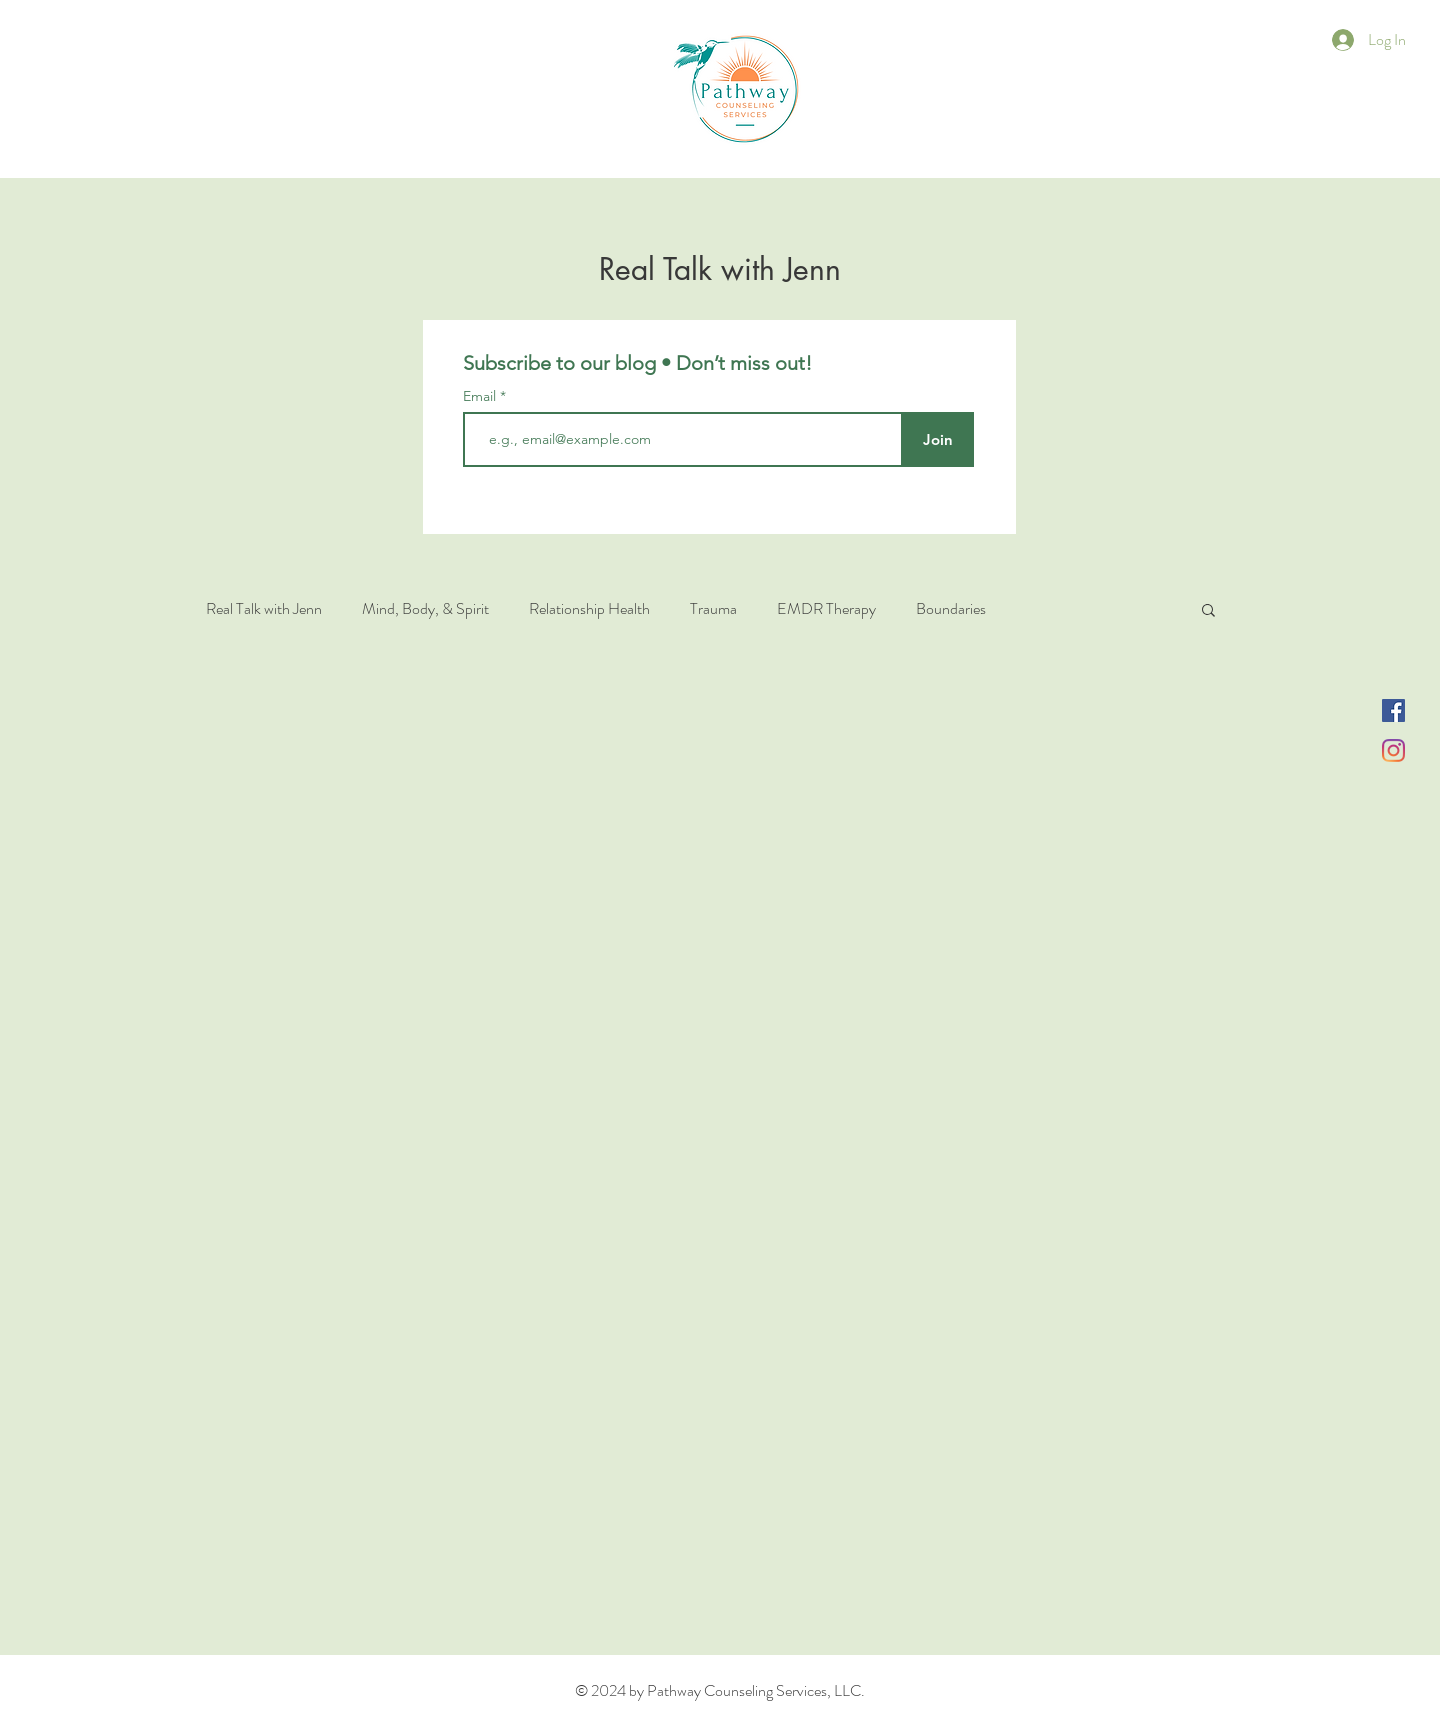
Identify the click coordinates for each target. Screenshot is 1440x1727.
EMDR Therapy (826, 609)
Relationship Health (589, 609)
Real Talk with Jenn (264, 609)
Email (481, 396)
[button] (1208, 611)
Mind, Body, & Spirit (425, 609)
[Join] (937, 439)
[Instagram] (1393, 750)
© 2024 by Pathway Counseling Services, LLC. (720, 1690)
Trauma (713, 609)
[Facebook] (1393, 710)
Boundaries (951, 609)
